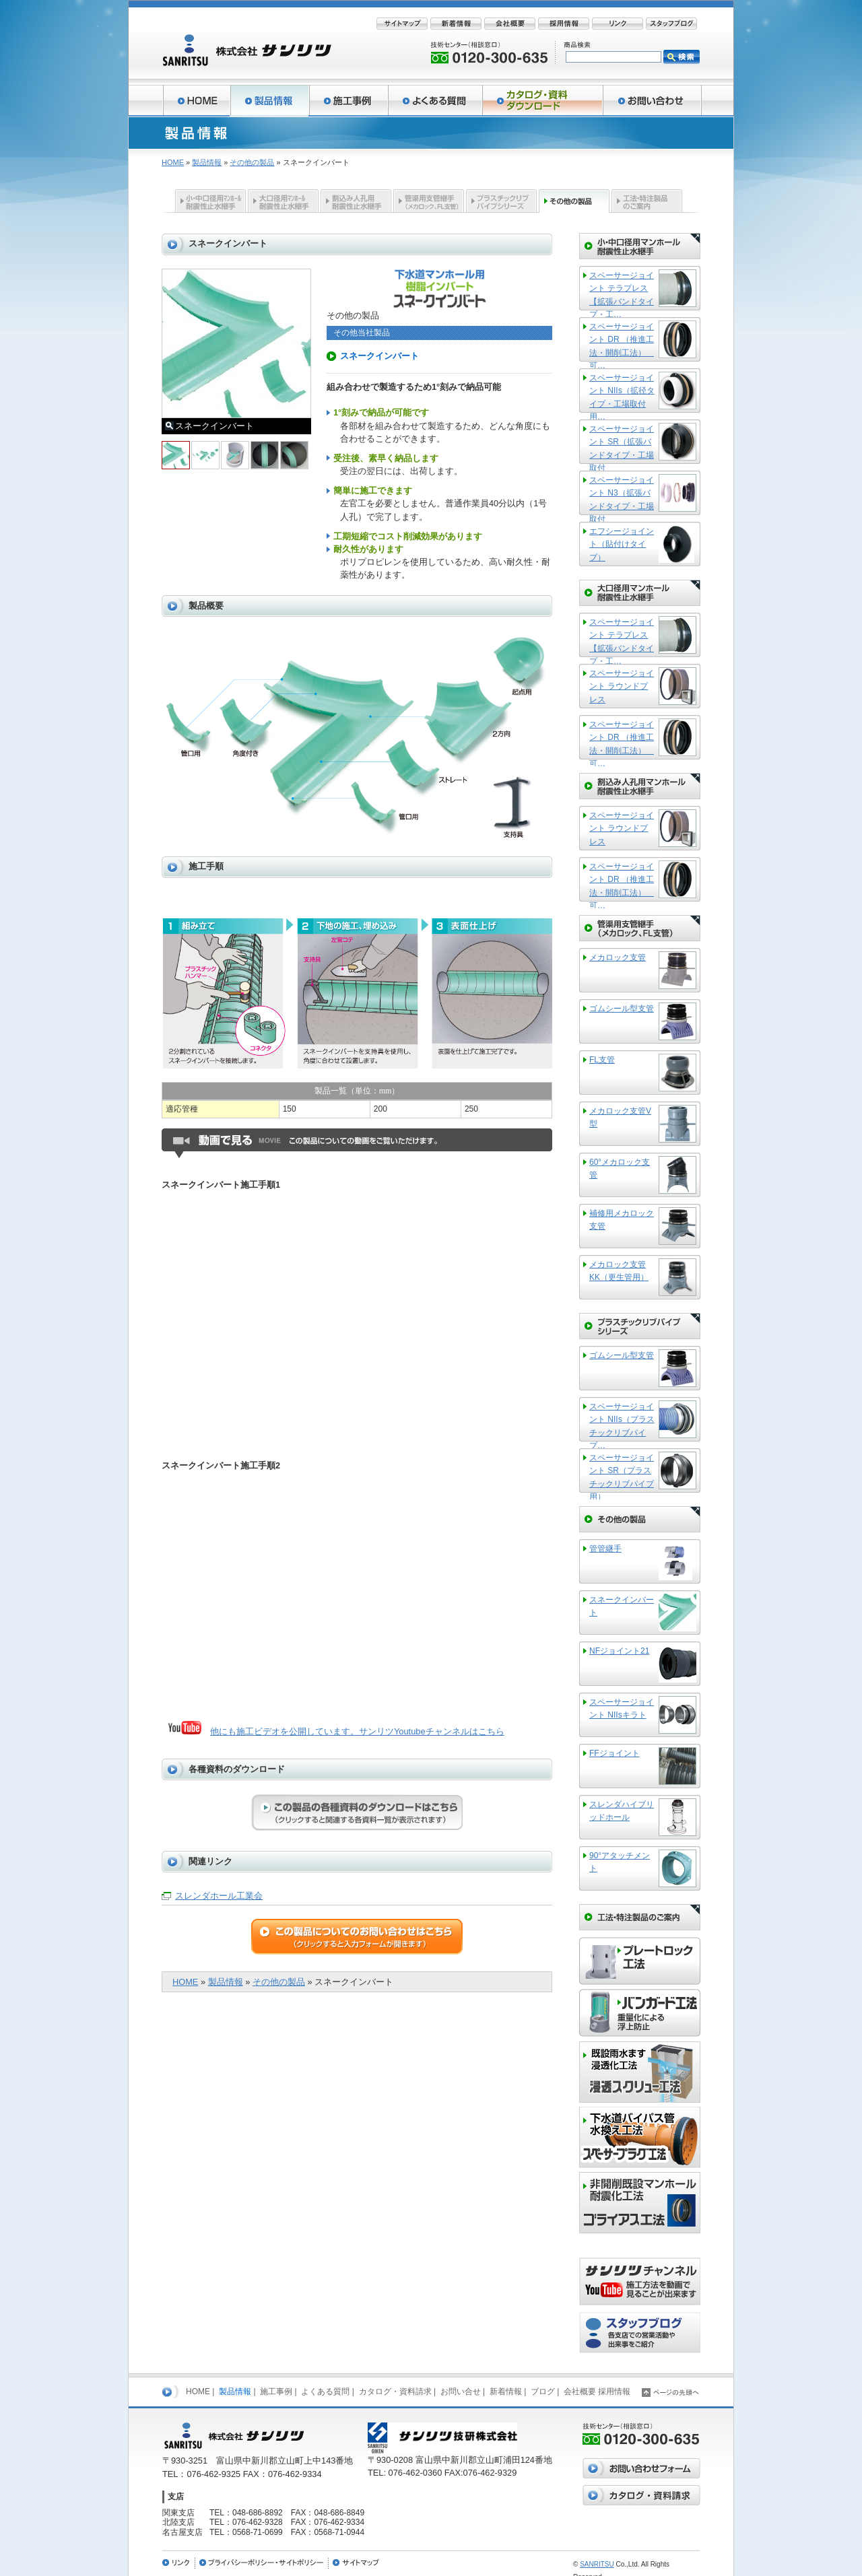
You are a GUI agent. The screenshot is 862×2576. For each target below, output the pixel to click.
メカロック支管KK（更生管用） (619, 1271)
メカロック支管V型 (620, 1117)
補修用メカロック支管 (621, 1220)
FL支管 (602, 1059)
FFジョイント (614, 1753)
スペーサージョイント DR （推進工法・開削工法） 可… (621, 345)
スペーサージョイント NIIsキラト (621, 1708)
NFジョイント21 (619, 1651)
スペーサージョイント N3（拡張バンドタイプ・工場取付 (621, 498)
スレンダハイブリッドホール (621, 1811)
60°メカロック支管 (619, 1168)
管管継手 (605, 1548)
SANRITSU (597, 2564)
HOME (173, 162)
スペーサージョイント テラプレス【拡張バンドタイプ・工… (621, 294)
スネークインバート (621, 1606)
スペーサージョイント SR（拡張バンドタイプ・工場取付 (621, 447)
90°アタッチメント (619, 1862)
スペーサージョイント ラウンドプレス (621, 686)
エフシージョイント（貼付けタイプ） (621, 544)
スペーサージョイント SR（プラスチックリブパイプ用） (621, 1476)
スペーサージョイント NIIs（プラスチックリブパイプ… (622, 1425)
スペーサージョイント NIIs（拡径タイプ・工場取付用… (622, 396)
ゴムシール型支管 (621, 1008)
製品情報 (207, 162)
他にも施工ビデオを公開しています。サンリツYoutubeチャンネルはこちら (357, 1731)
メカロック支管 (617, 957)
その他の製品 (252, 162)
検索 (681, 57)
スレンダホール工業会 (219, 1896)
